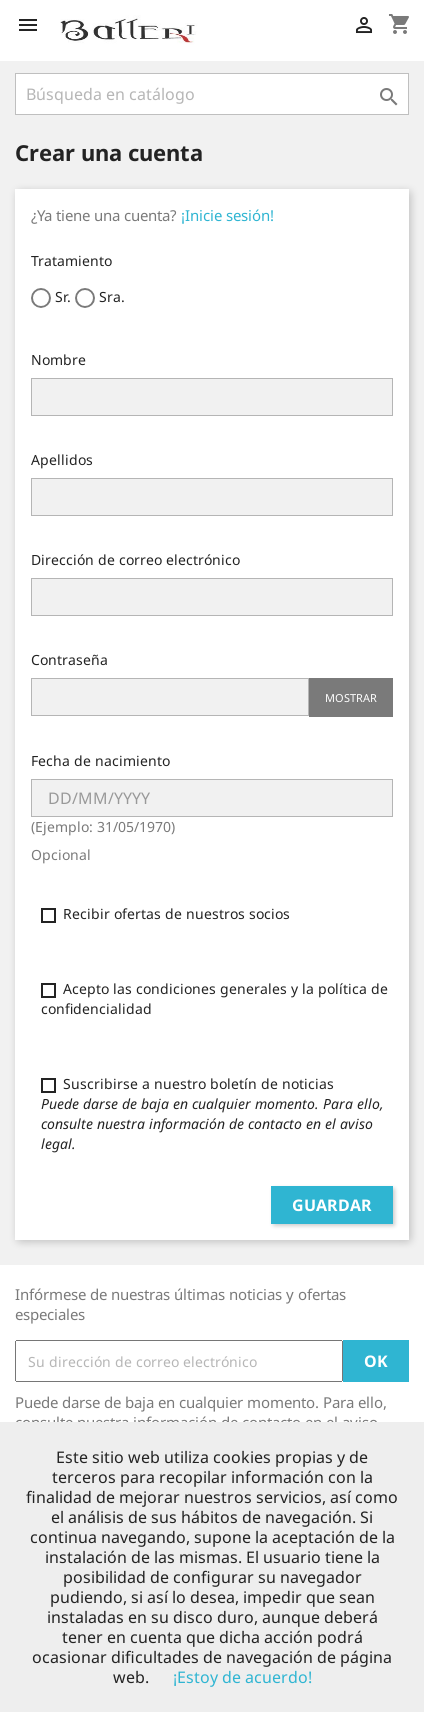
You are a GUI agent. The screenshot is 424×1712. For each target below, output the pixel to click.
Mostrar (351, 697)
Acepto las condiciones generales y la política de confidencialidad (214, 998)
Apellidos (62, 459)
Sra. (100, 297)
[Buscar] (212, 94)
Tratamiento (71, 260)
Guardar (332, 1205)
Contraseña (69, 659)
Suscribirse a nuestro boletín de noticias (212, 1113)
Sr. (51, 297)
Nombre (58, 359)
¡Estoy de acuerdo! (242, 1677)
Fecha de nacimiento (100, 760)
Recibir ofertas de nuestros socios (165, 913)
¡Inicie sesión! (227, 215)
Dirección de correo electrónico (135, 559)
